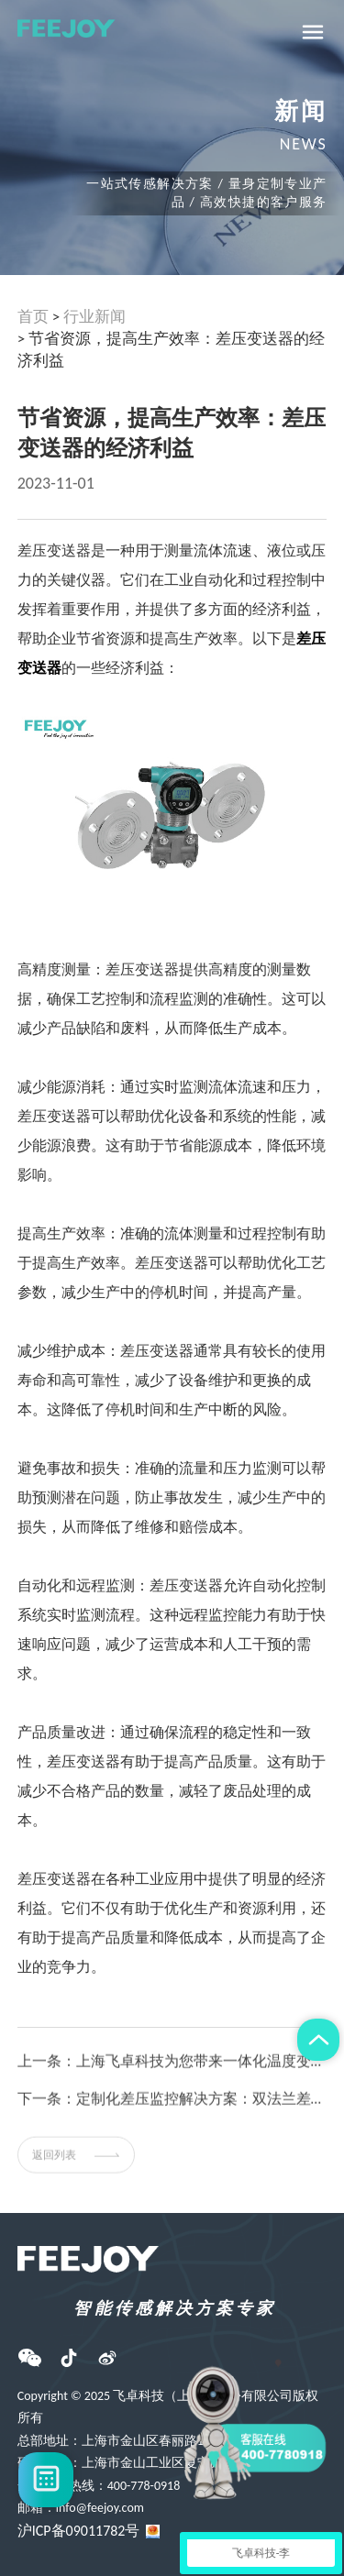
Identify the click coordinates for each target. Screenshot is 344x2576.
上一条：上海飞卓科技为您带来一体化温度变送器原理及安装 (172, 2072)
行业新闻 (94, 316)
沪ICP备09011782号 (78, 2530)
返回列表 (76, 2165)
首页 (33, 316)
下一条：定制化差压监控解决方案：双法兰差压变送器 (172, 2110)
